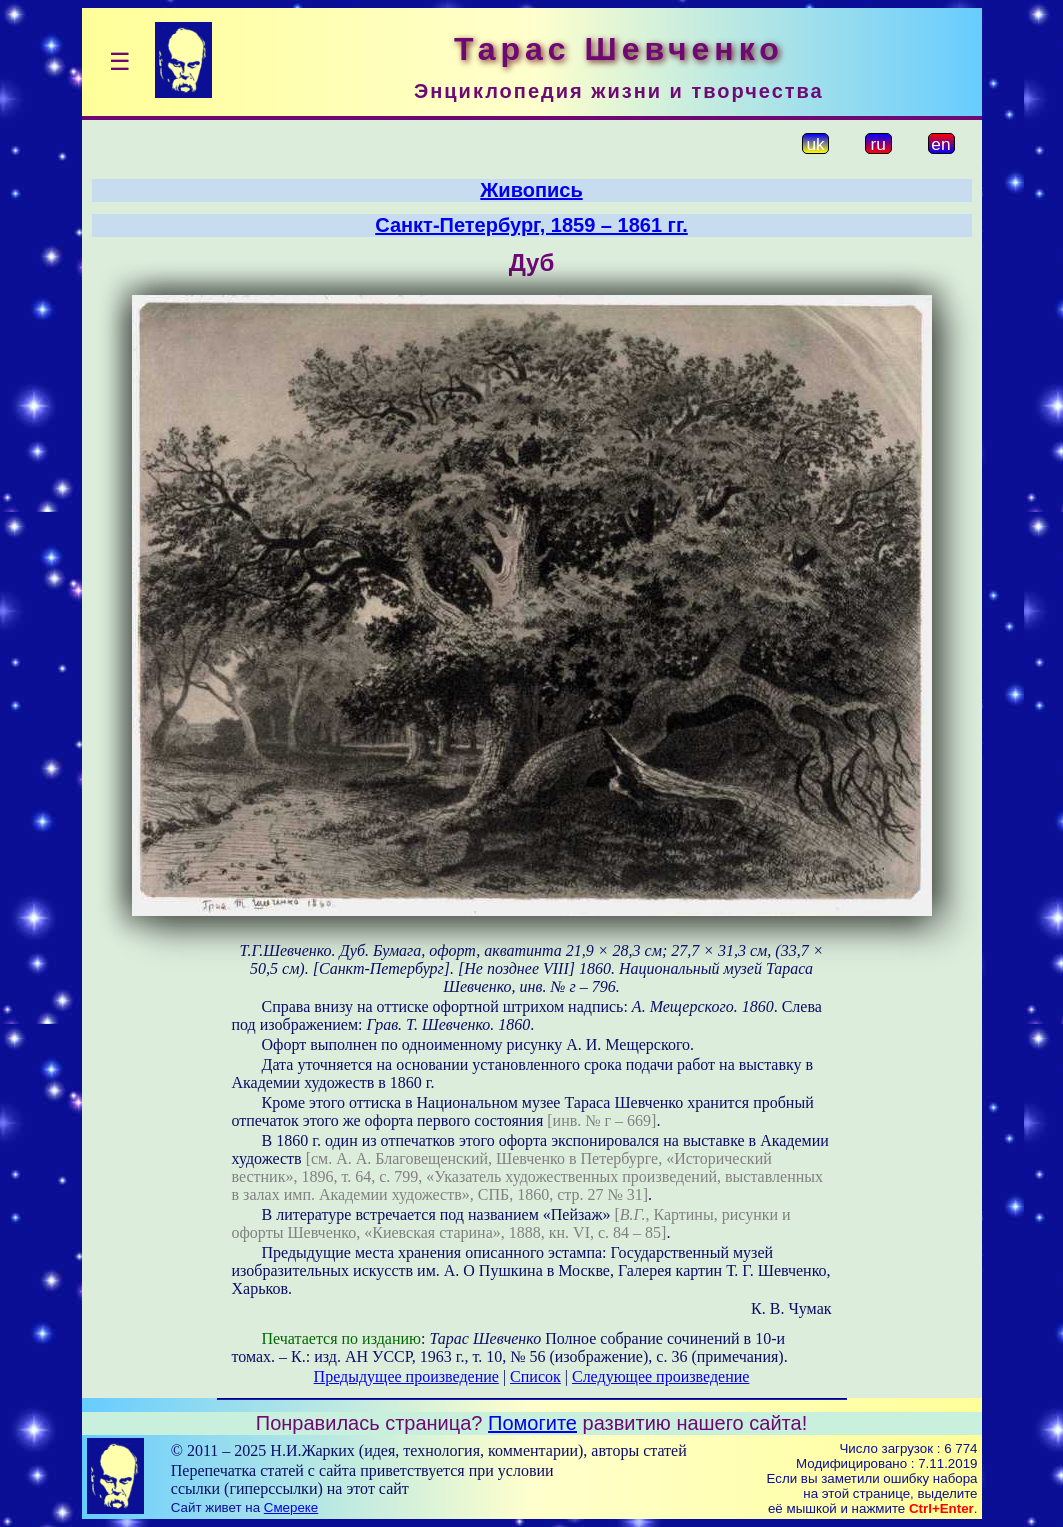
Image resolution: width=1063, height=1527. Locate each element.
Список (535, 1376)
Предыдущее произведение (406, 1376)
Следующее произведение (660, 1376)
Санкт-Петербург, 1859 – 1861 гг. (531, 225)
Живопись (531, 190)
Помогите (532, 1423)
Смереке (291, 1507)
